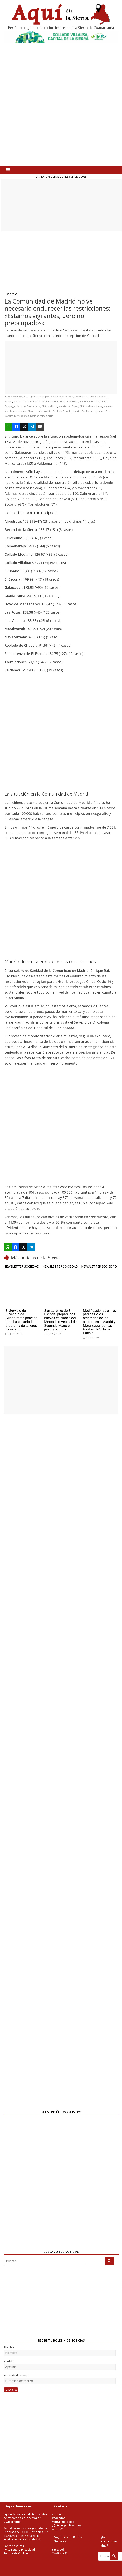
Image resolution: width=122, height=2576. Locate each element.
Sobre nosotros (14, 2546)
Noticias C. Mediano (85, 396)
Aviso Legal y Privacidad (19, 2549)
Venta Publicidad (63, 2522)
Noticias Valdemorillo (41, 416)
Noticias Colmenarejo (47, 401)
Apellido (9, 2361)
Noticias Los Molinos (91, 406)
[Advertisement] (61, 205)
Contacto (58, 2514)
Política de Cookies (16, 2553)
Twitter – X (59, 2553)
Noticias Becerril (64, 396)
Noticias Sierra (104, 411)
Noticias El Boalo (69, 401)
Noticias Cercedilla (24, 401)
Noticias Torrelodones (17, 416)
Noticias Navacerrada (30, 411)
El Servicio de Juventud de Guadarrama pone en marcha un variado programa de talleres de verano (21, 1320)
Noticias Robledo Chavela (57, 411)
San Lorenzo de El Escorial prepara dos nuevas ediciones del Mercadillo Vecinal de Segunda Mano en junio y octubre (60, 1320)
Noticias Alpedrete (44, 396)
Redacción (58, 2518)
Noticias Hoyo (49, 406)
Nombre (9, 2347)
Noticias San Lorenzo (84, 411)
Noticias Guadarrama (28, 406)
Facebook (58, 2549)
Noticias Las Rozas (68, 406)
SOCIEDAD (12, 294)
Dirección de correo (16, 2375)
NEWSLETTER (13, 1266)
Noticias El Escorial (89, 401)
